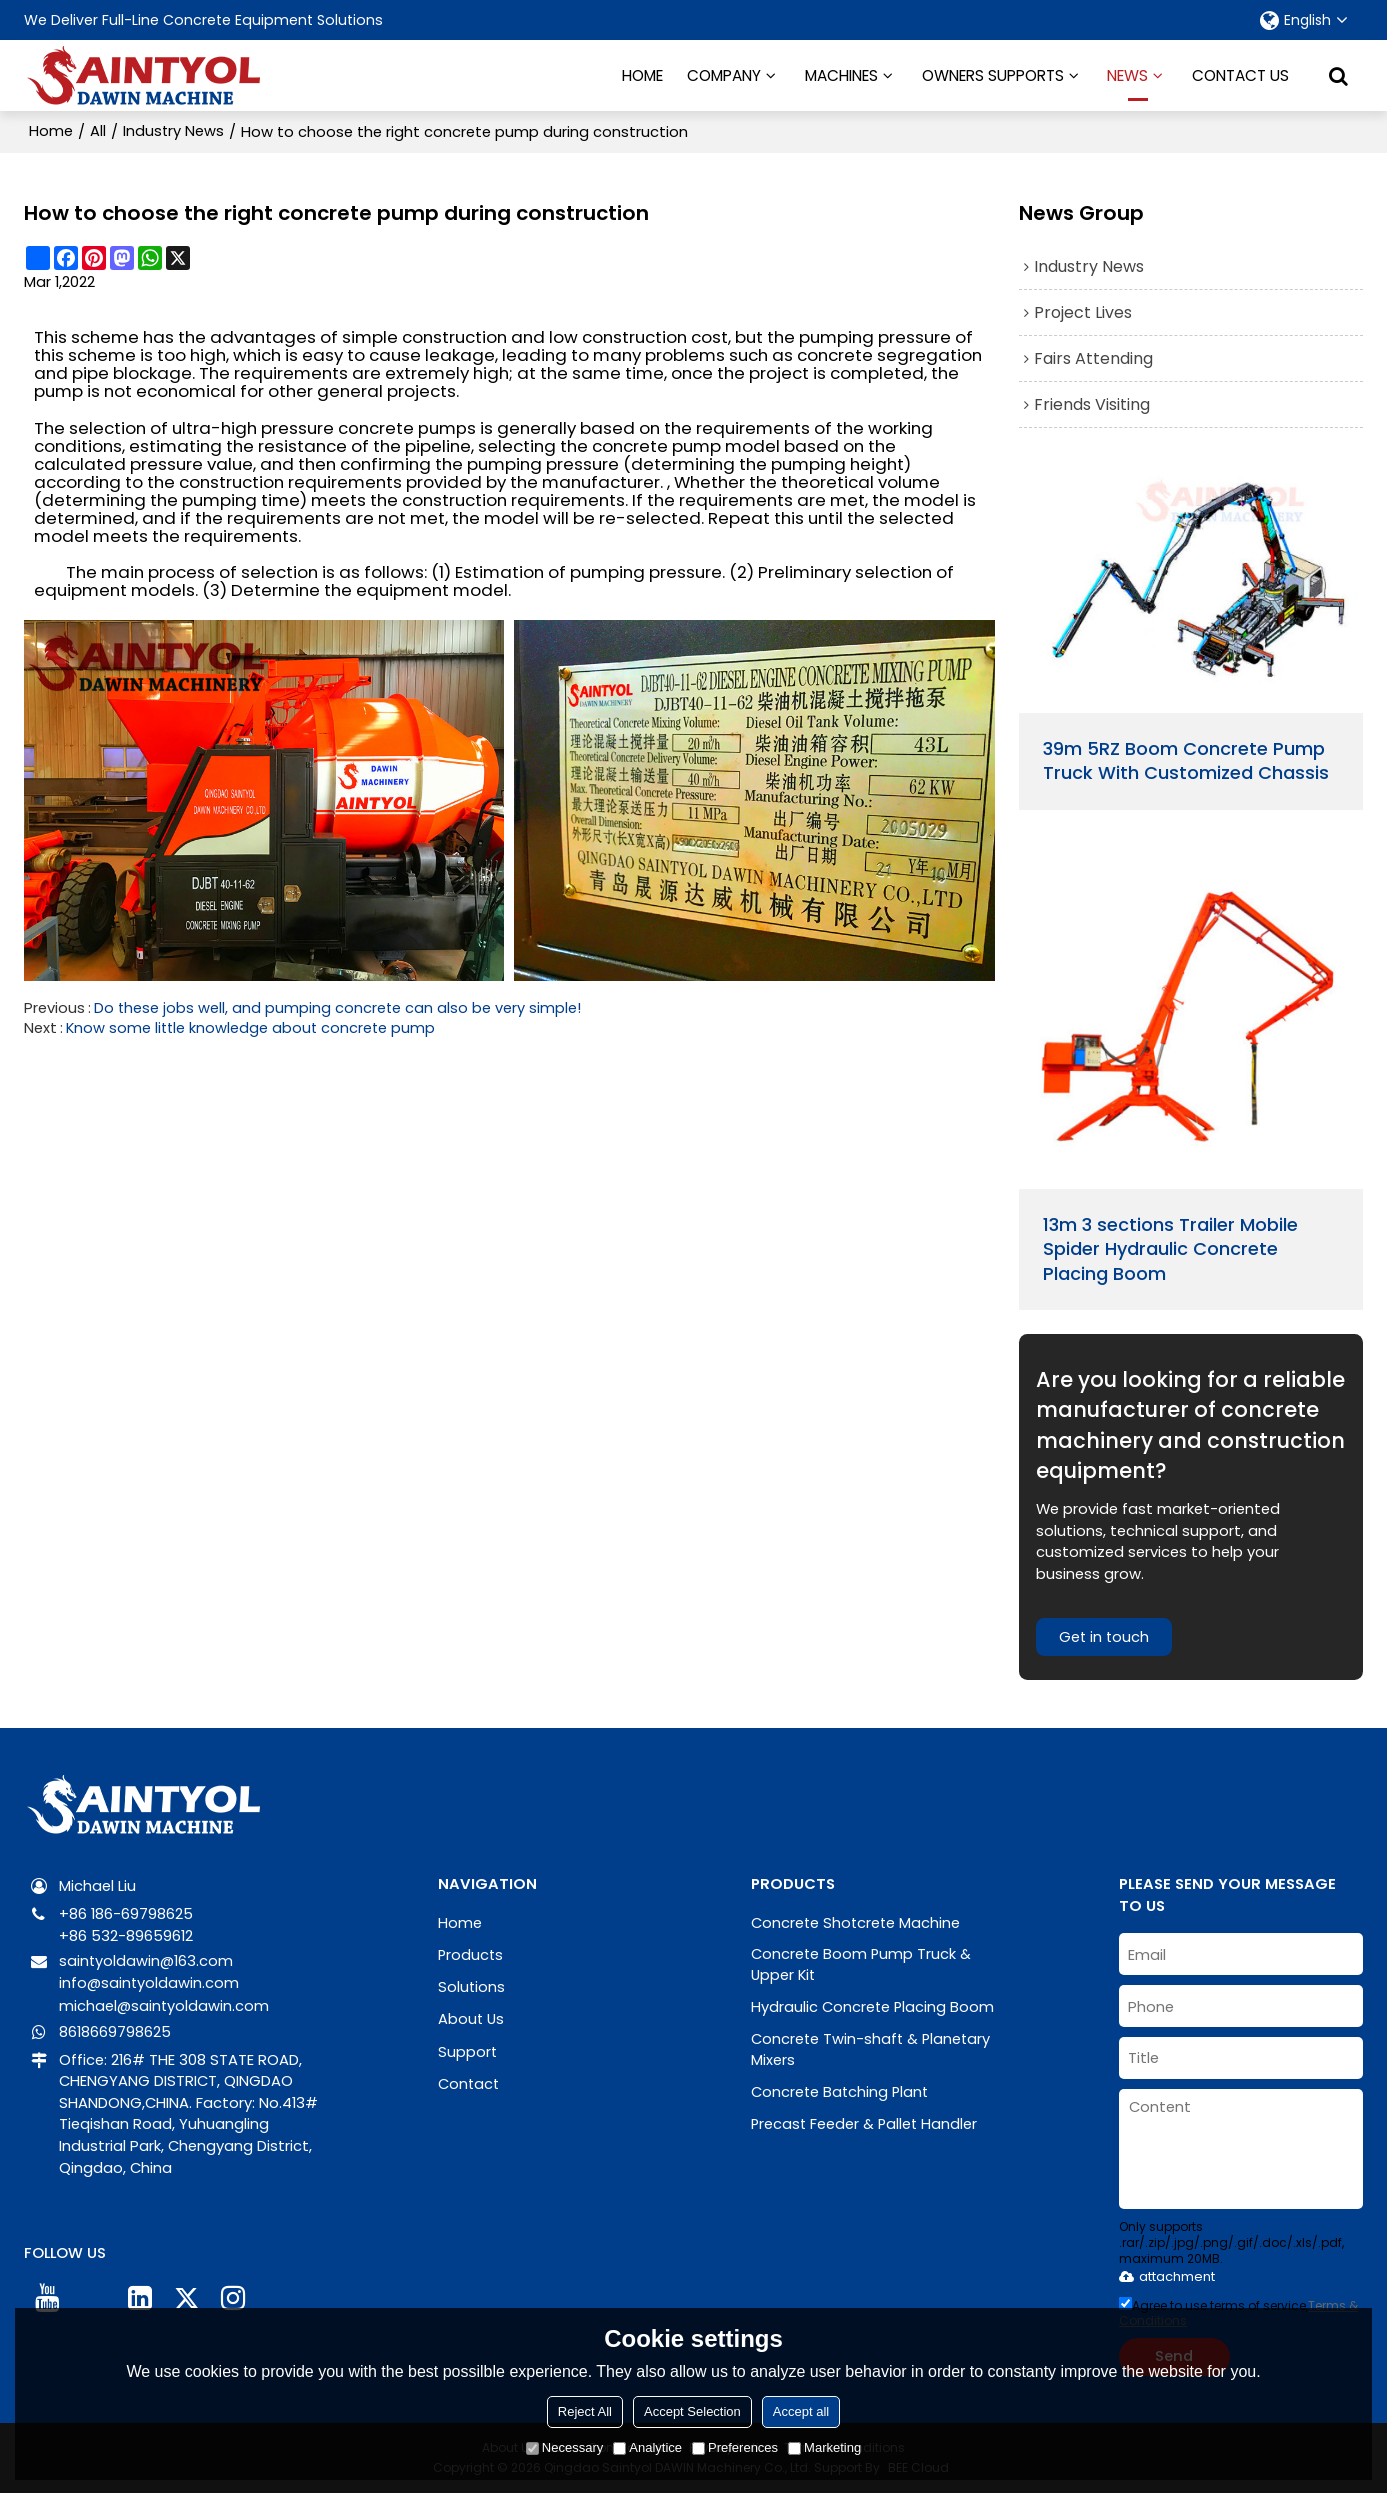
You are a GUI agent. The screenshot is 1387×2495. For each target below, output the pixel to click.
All (98, 130)
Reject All (585, 2411)
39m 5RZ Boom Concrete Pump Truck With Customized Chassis (1186, 759)
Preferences (735, 2447)
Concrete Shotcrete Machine (857, 1923)
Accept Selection (692, 2411)
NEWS (1127, 82)
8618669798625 (115, 2030)
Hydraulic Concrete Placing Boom (873, 2007)
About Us (471, 2017)
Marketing (824, 2447)
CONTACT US (1240, 74)
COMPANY (724, 74)
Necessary (564, 2447)
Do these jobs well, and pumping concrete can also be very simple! (338, 1007)
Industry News (174, 130)
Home (51, 130)
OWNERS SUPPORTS (993, 74)
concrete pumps (407, 426)
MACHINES (841, 74)
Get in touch (1105, 1637)
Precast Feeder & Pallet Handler (866, 2123)
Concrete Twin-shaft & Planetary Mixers (872, 2050)
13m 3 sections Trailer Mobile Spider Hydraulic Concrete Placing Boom (1170, 1249)
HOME (642, 74)
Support (468, 2049)
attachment (1167, 2277)
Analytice (647, 2447)
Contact (469, 2080)
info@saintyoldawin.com (150, 1983)
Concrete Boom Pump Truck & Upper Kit (862, 1965)
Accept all (801, 2411)
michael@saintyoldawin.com (165, 2004)
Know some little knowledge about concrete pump (252, 1027)
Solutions (472, 1986)
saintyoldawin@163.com (147, 1961)
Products (471, 1954)
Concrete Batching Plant (841, 2092)
